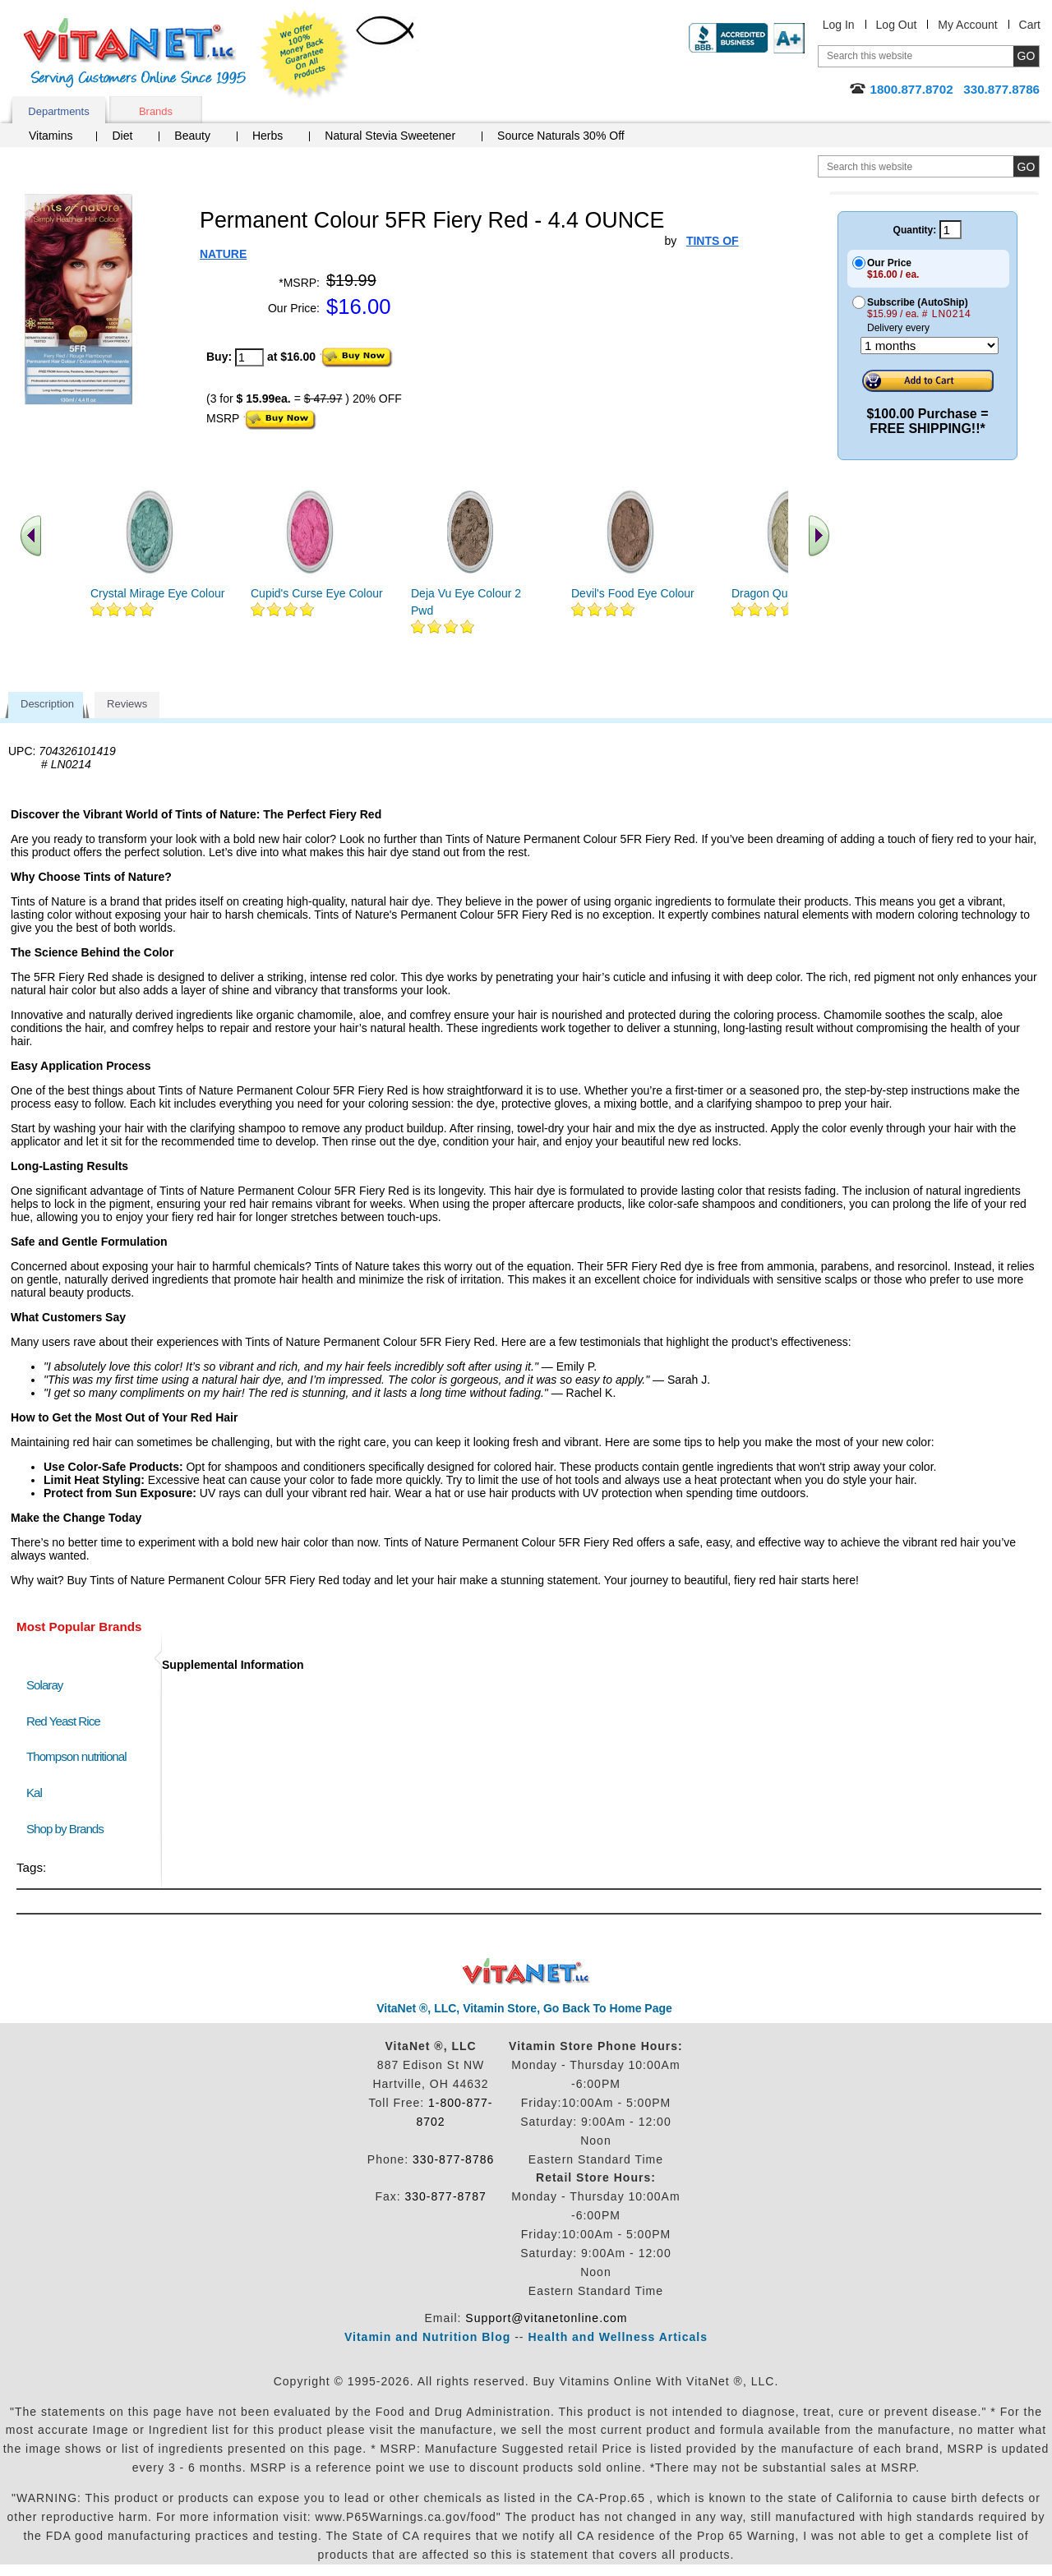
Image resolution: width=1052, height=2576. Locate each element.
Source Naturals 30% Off (561, 135)
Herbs (267, 135)
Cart (1029, 24)
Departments (58, 111)
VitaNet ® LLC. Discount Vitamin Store (526, 1971)
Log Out (896, 24)
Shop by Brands (68, 1829)
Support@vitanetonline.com (546, 2318)
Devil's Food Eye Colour (632, 593)
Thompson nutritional (76, 1756)
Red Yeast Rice (63, 1721)
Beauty (192, 135)
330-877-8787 (446, 2196)
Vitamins (50, 135)
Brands (156, 111)
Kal (34, 1793)
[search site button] (1026, 166)
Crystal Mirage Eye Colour (157, 593)
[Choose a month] (930, 345)
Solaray (44, 1685)
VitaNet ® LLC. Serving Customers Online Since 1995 (135, 53)
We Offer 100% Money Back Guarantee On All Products (305, 55)
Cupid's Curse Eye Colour (317, 593)
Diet (122, 135)
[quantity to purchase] (249, 357)
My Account (967, 24)
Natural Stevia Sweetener (390, 135)
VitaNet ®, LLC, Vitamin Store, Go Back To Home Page (524, 2008)
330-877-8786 (453, 2159)
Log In (839, 24)
